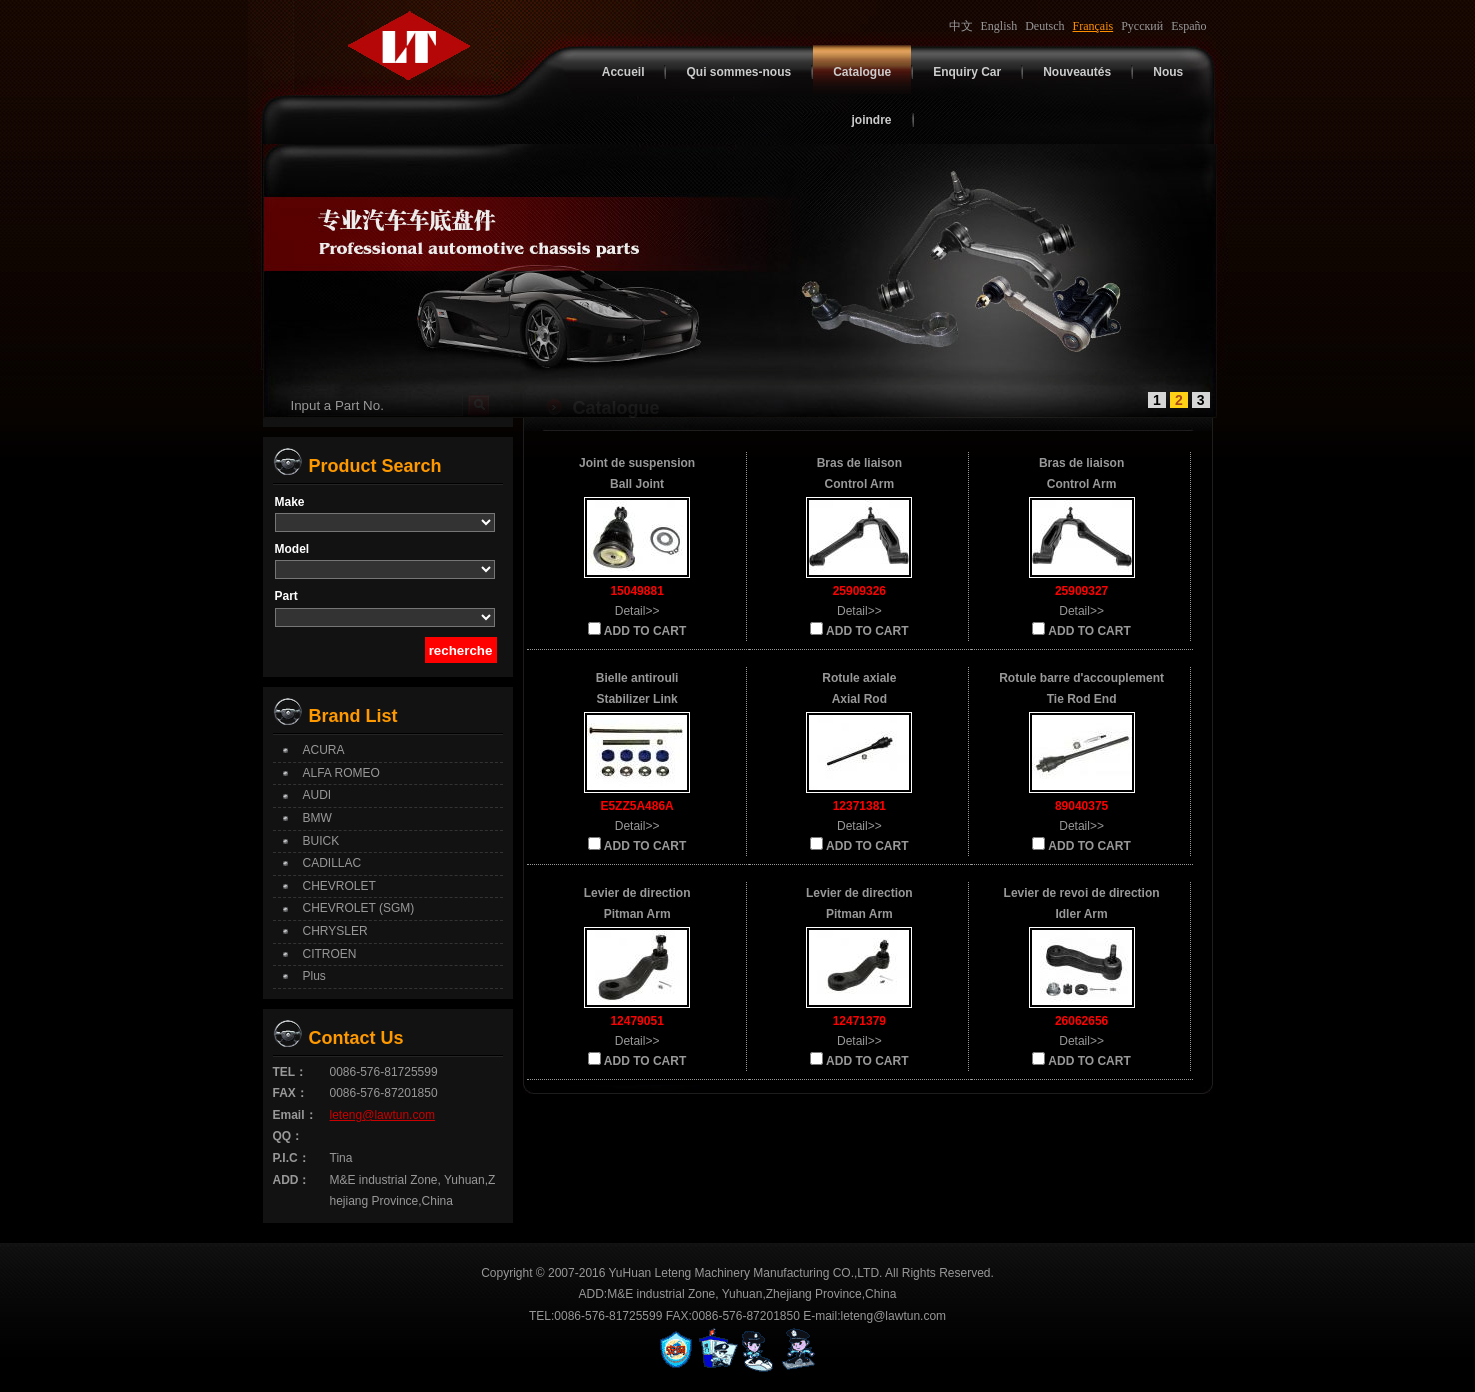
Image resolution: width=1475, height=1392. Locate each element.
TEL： (290, 1072)
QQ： (288, 1136)
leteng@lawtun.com (383, 1115)
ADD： (292, 1180)
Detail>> (637, 611)
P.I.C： (291, 1158)
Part (286, 596)
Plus (314, 976)
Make (290, 502)
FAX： (290, 1093)
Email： (295, 1115)
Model (292, 549)
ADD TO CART (637, 630)
